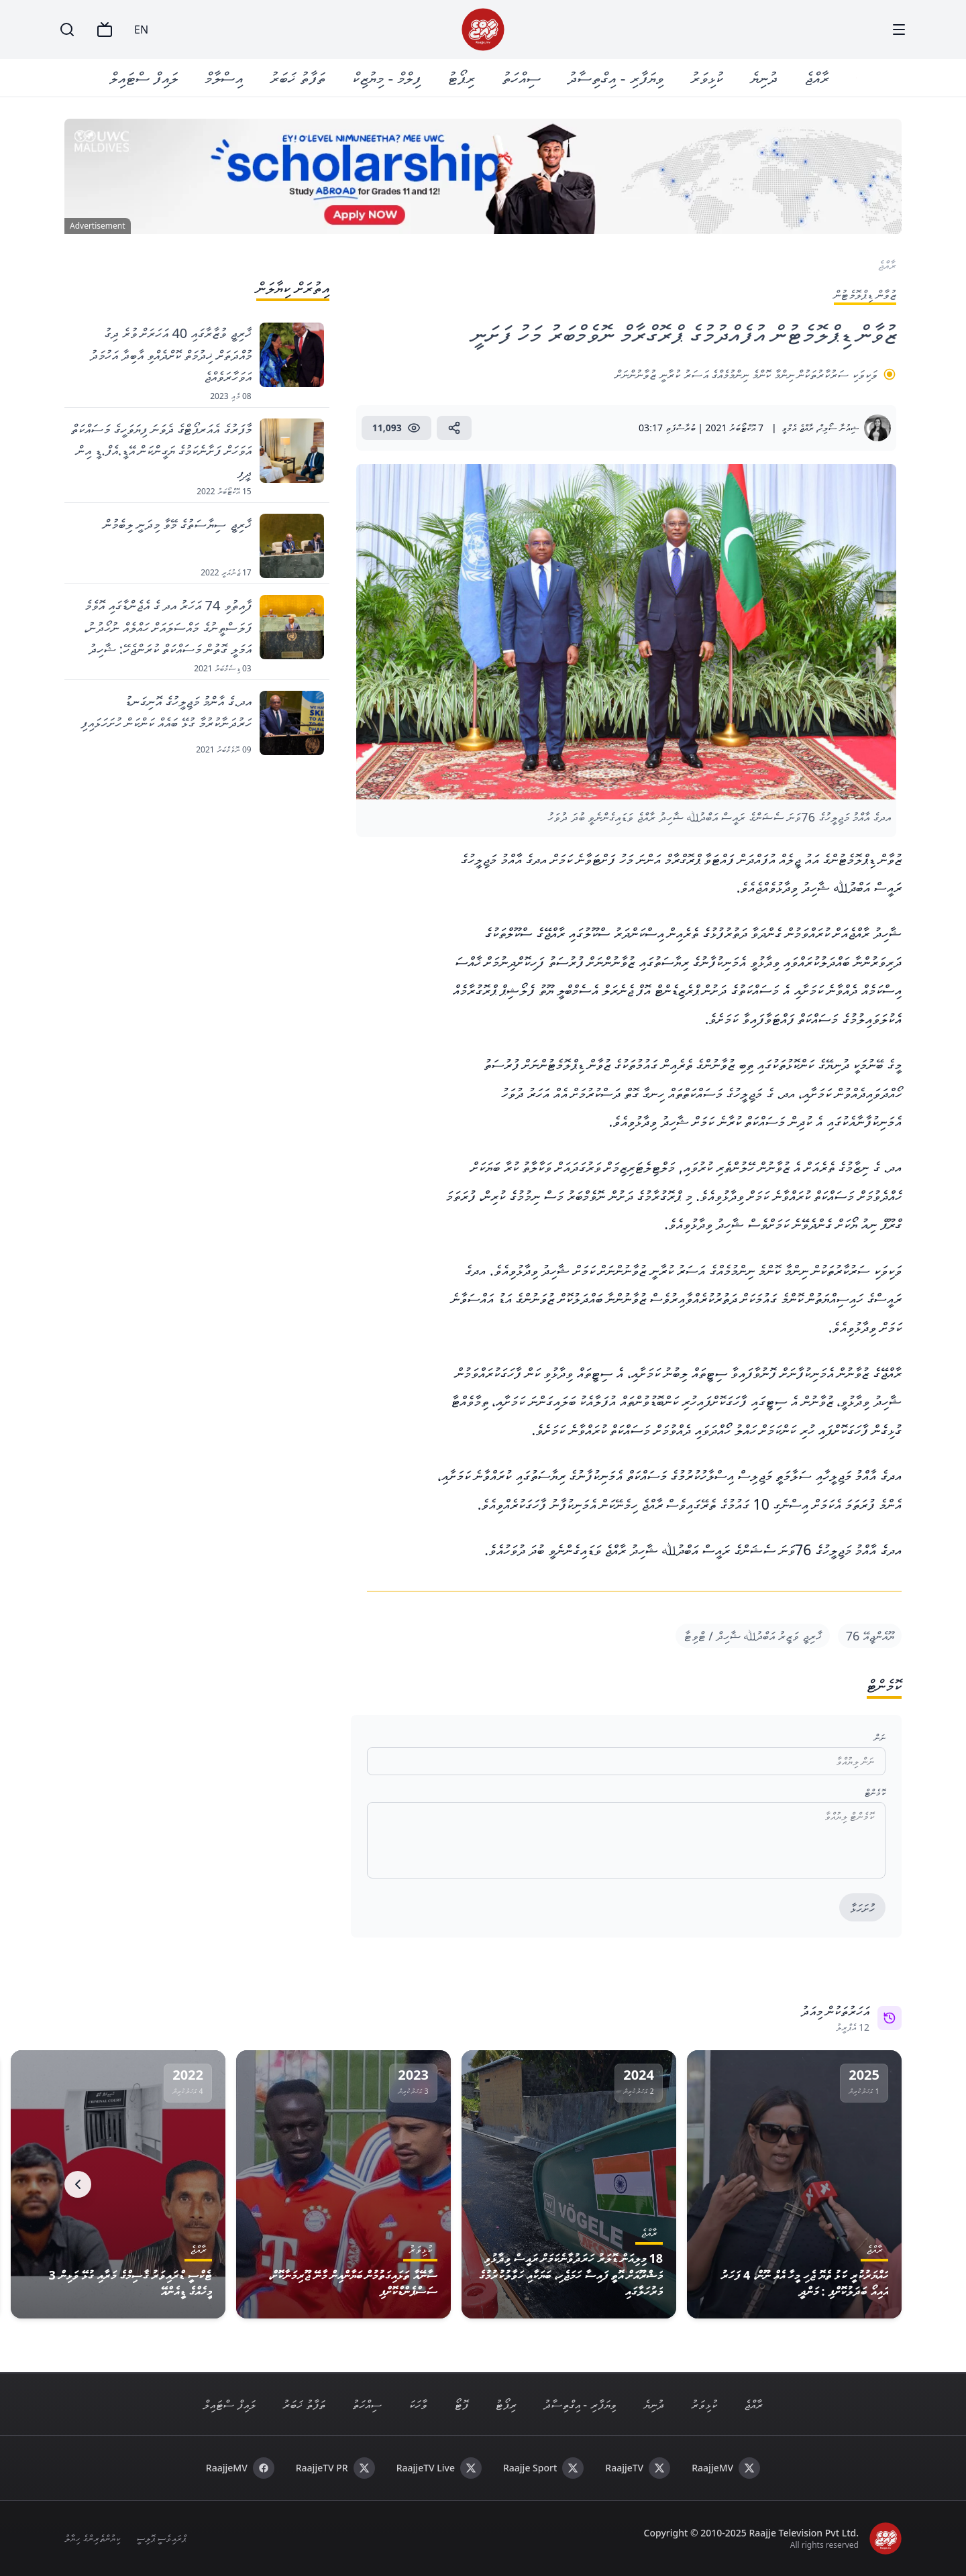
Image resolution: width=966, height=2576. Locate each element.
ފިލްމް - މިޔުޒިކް (387, 77)
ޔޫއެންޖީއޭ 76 (870, 1636)
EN (141, 29)
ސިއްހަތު (521, 77)
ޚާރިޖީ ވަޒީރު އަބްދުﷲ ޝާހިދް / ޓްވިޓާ (753, 1636)
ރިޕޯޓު (462, 77)
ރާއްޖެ (816, 77)
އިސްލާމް (224, 77)
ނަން (879, 1737)
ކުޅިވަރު (706, 77)
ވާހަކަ (418, 2404)
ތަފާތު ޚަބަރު (298, 77)
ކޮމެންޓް (875, 1792)
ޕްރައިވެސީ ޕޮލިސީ (161, 2538)
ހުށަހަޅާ (862, 1908)
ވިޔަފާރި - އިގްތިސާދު (615, 77)
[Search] (67, 29)
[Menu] (898, 29)
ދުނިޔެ (763, 77)
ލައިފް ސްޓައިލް (144, 77)
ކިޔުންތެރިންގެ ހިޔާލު (92, 2538)
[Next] (77, 2184)
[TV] (104, 29)
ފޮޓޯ (461, 2404)
